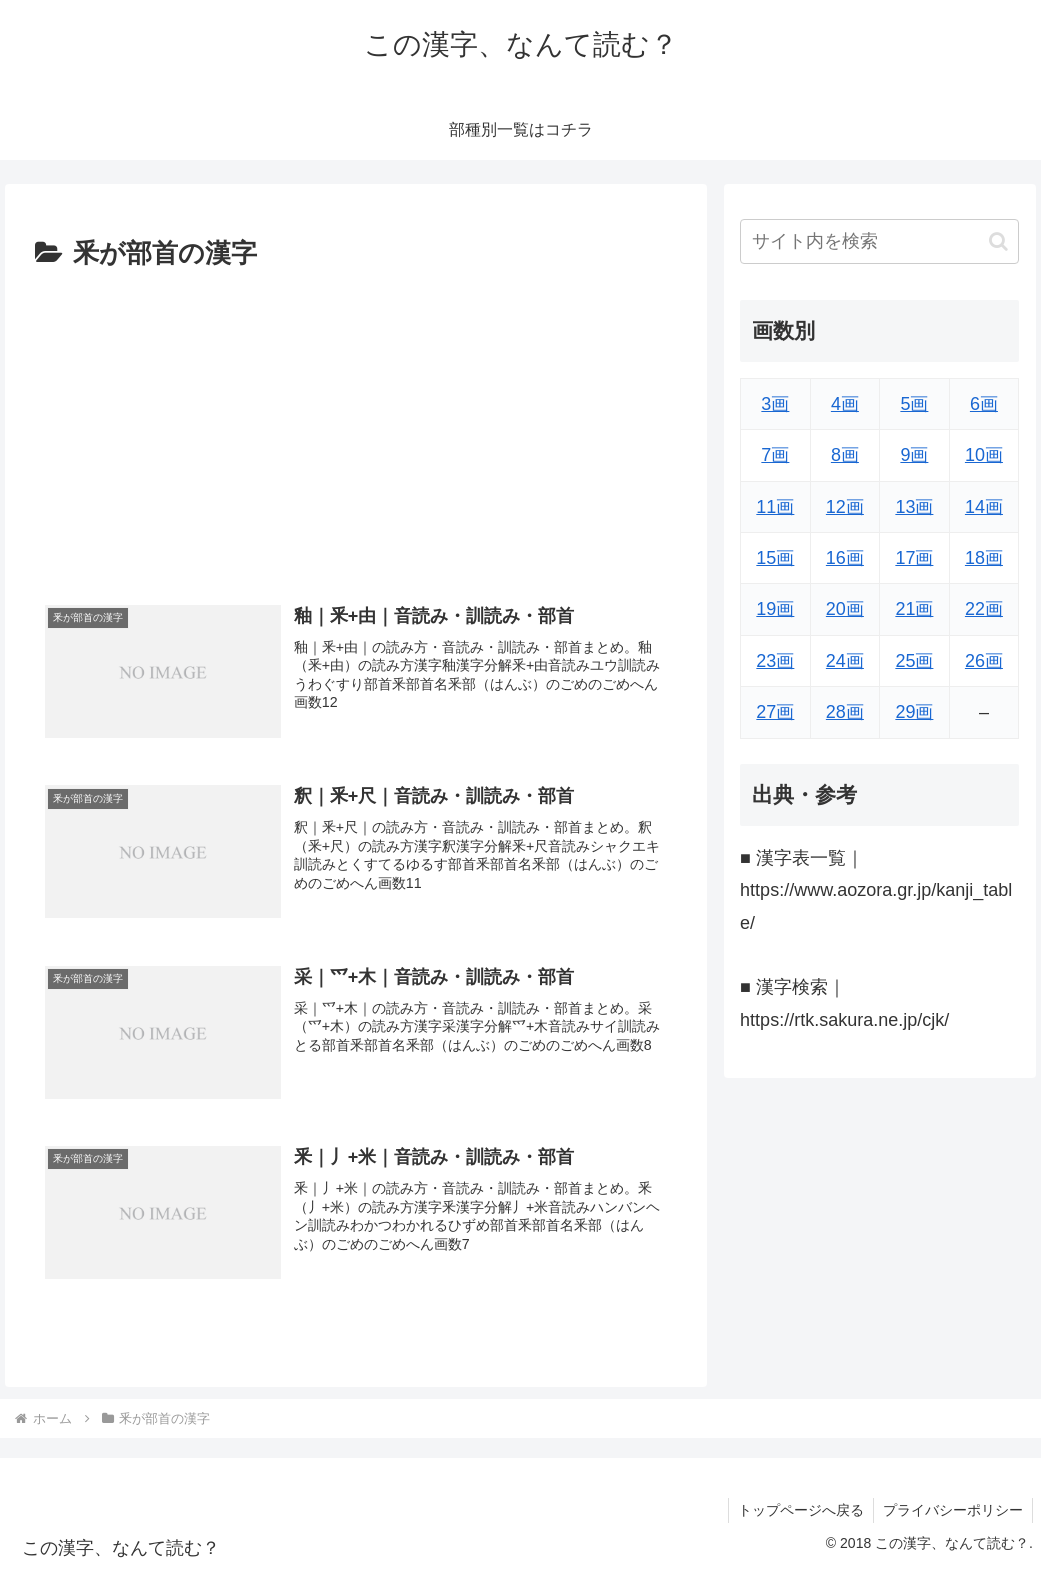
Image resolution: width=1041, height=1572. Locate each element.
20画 (845, 609)
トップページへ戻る (798, 1510)
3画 (775, 404)
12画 (845, 507)
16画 (845, 558)
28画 (845, 712)
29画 (914, 712)
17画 (914, 558)
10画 (984, 455)
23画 (775, 661)
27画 (775, 712)
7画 (775, 455)
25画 (914, 661)
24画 (845, 661)
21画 (914, 609)
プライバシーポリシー (952, 1510)
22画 (984, 609)
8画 (845, 455)
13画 (914, 507)
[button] (998, 241)
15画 (775, 558)
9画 (914, 455)
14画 (984, 507)
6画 (984, 404)
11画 (775, 507)
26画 (984, 661)
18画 (984, 558)
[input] (879, 241)
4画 (845, 404)
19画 (775, 609)
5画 (914, 404)
